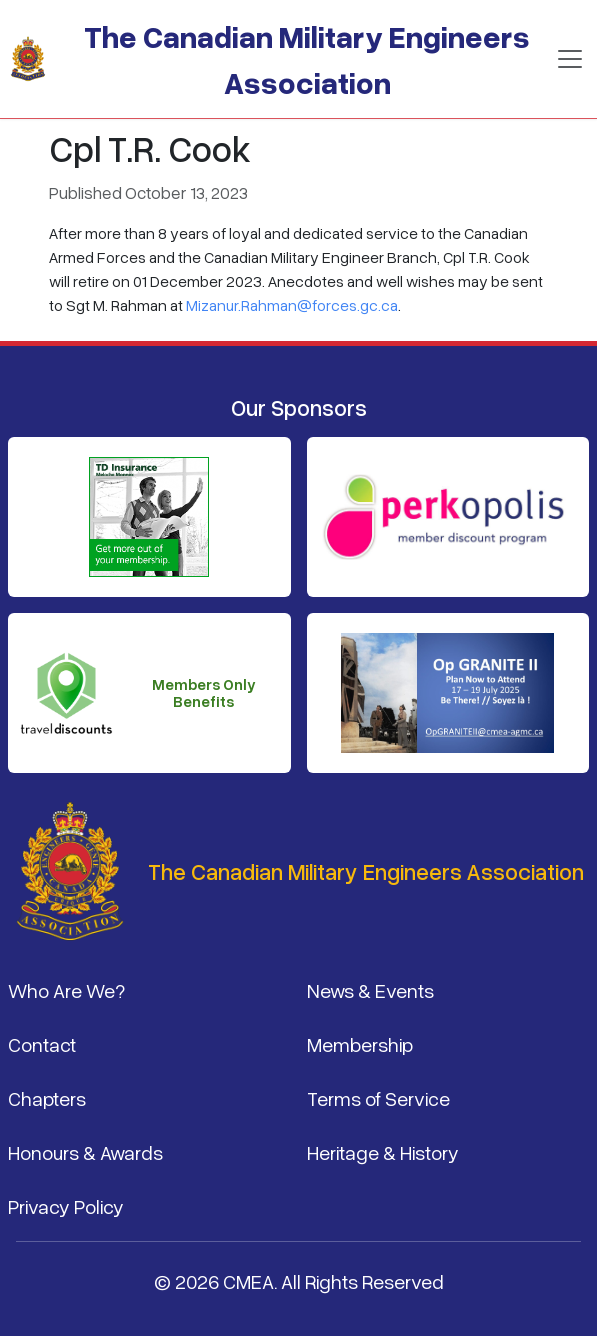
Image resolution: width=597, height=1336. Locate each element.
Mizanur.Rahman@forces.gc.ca (292, 305)
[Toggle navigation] (570, 59)
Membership (360, 1044)
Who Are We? (66, 990)
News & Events (370, 990)
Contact (42, 1044)
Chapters (47, 1098)
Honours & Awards (85, 1152)
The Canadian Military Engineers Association (307, 59)
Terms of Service (378, 1098)
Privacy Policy (66, 1206)
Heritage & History (383, 1152)
